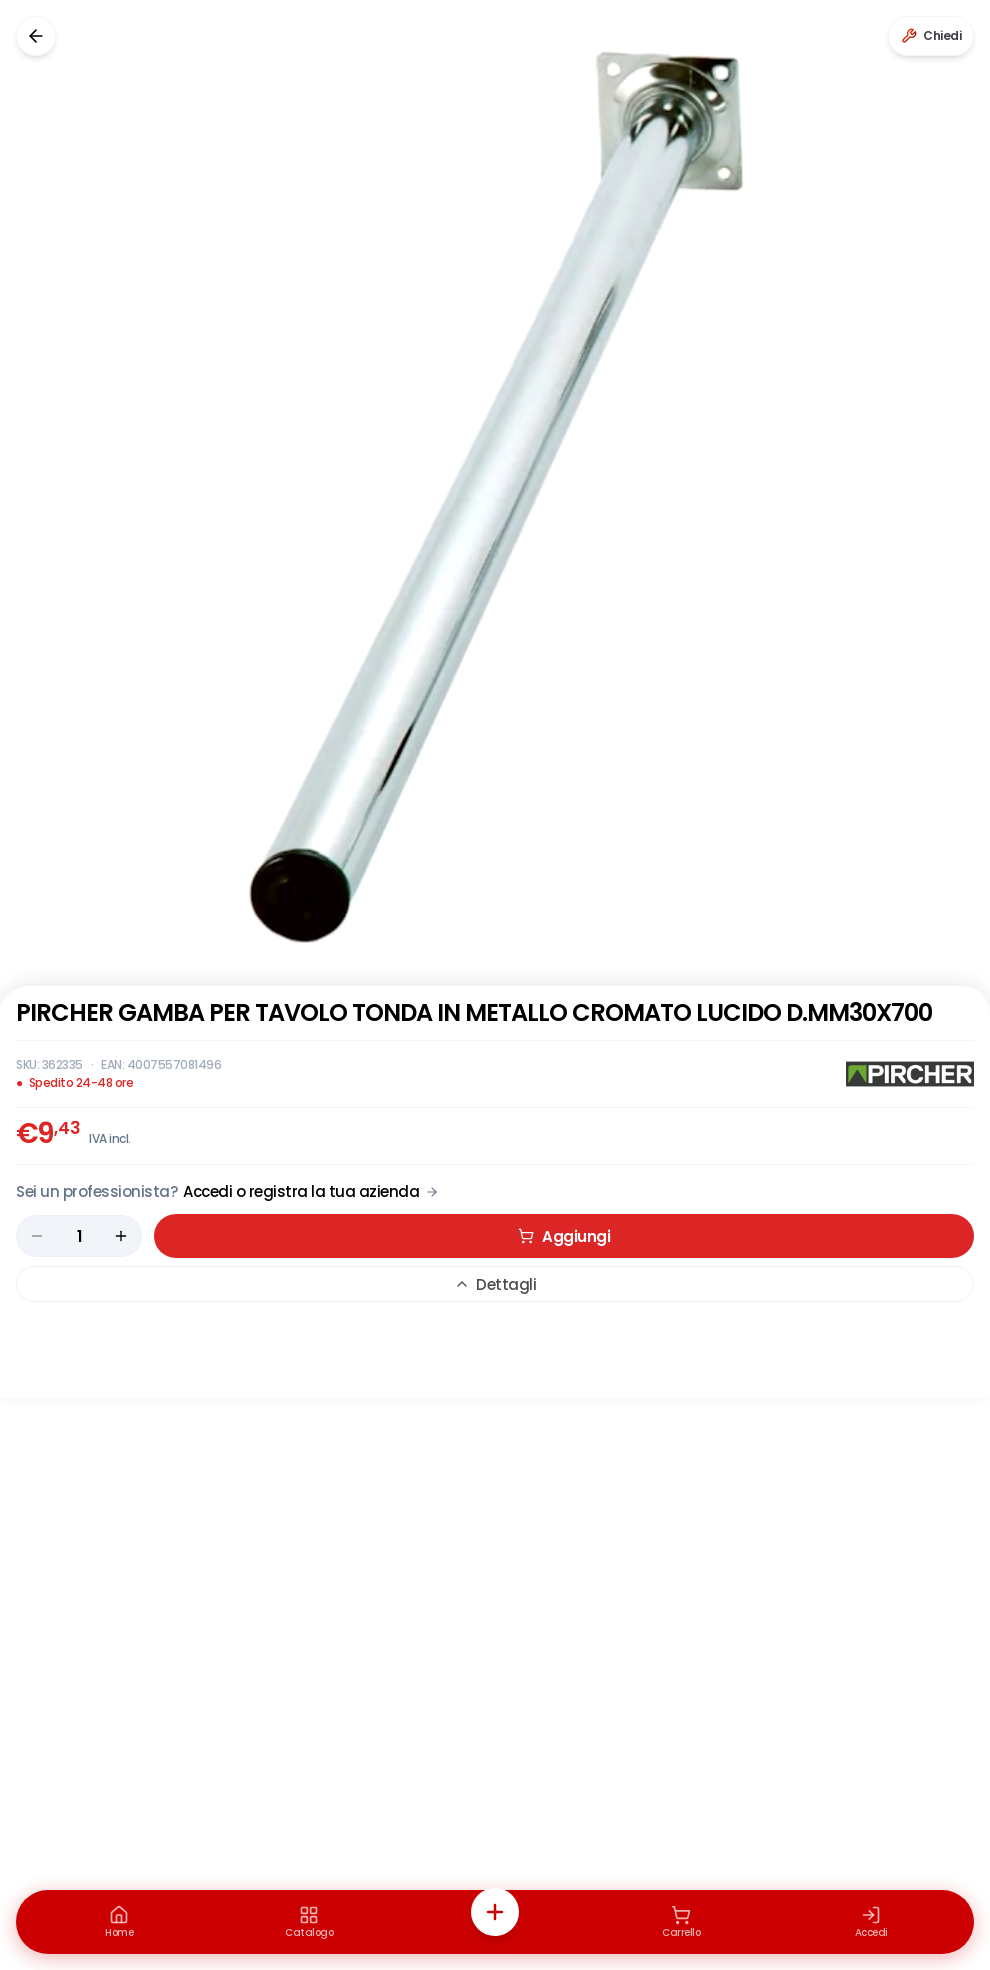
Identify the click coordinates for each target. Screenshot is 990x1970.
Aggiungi (564, 1236)
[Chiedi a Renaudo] (931, 36)
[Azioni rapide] (495, 1912)
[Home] (119, 1922)
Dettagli (495, 1284)
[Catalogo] (309, 1922)
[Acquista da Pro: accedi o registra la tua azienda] (227, 1191)
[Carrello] (681, 1922)
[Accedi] (871, 1922)
